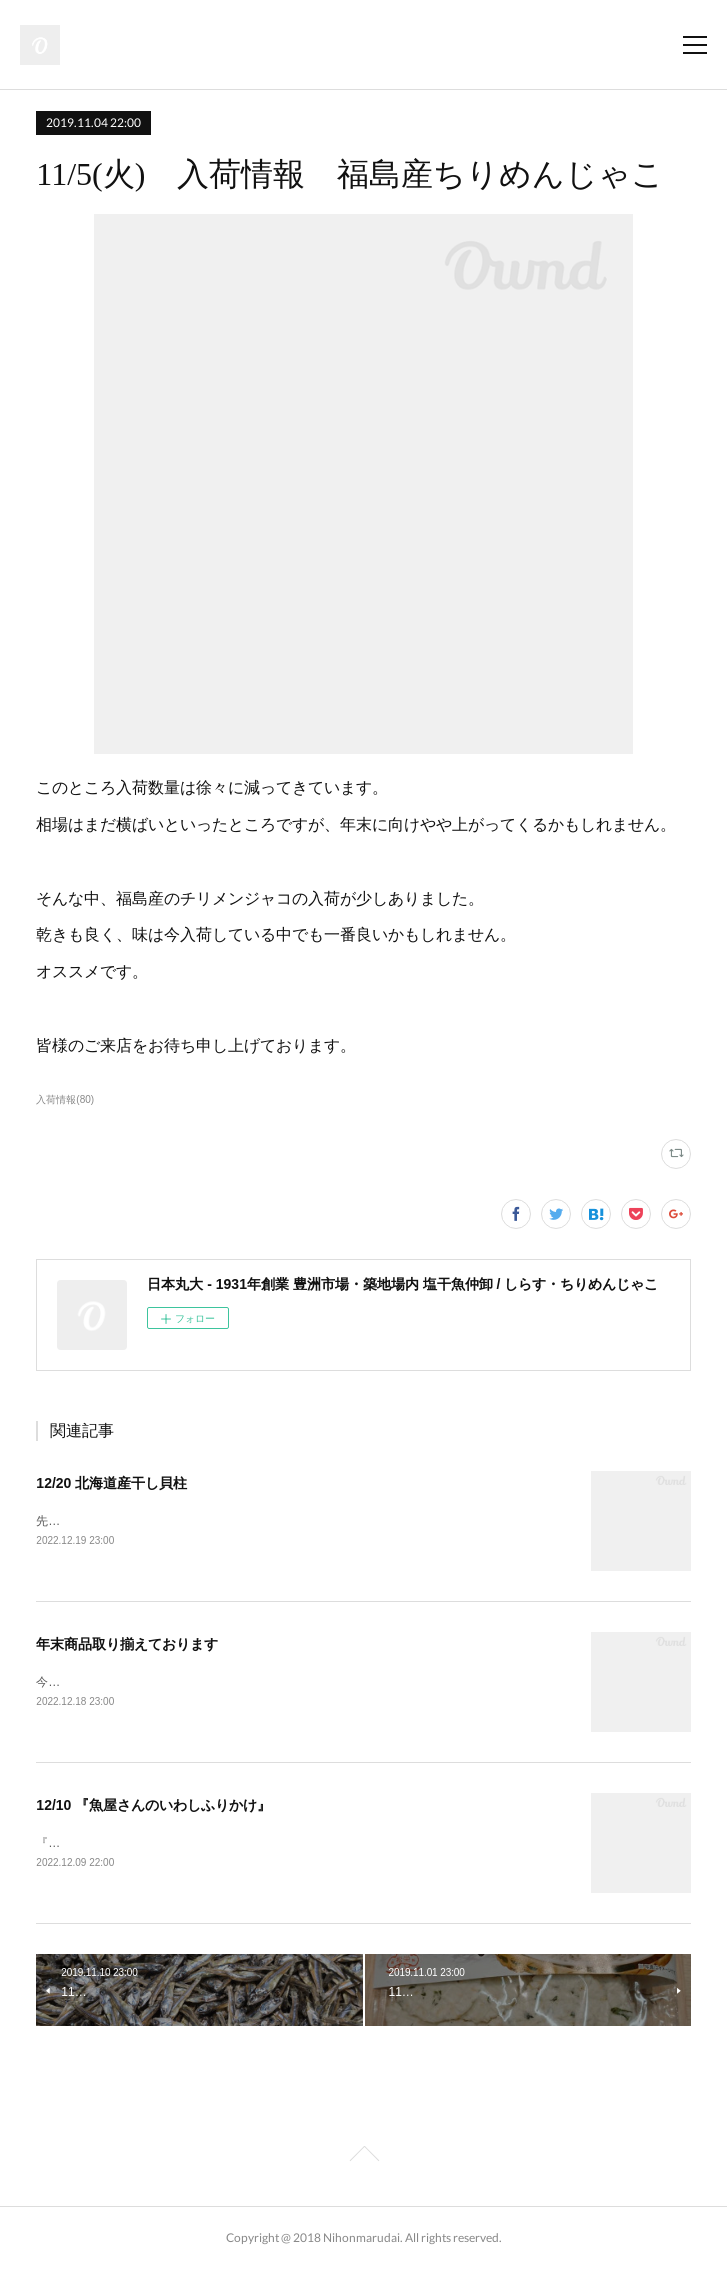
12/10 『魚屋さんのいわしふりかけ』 (153, 1807)
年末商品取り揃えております (127, 1645)
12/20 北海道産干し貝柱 (111, 1483)
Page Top (363, 2161)
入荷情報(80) (65, 1099)
